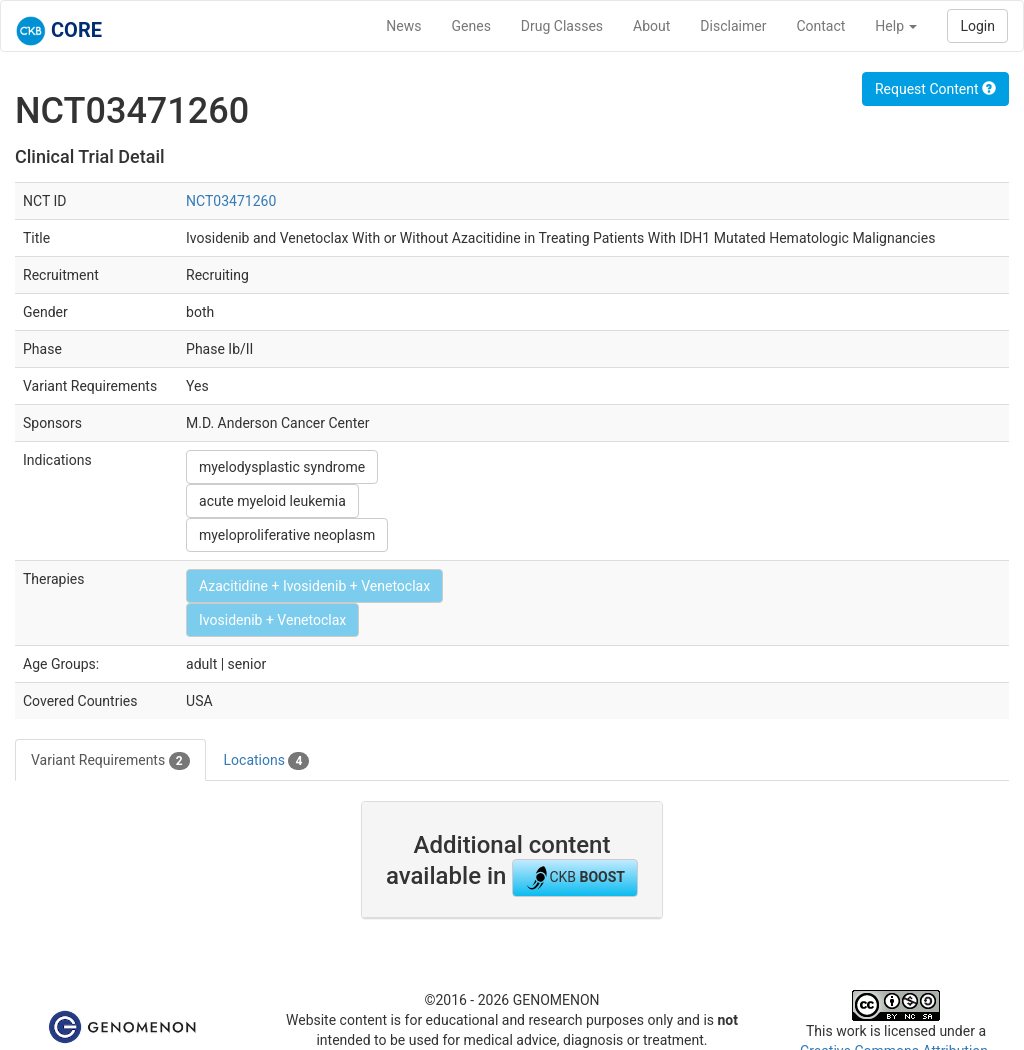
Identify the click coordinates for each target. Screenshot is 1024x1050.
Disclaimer (733, 26)
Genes (471, 26)
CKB (575, 878)
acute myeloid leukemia (272, 501)
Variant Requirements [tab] (110, 761)
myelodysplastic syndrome (282, 467)
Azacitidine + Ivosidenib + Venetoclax (314, 586)
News (403, 26)
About (651, 26)
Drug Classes (562, 26)
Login (977, 26)
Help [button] (896, 26)
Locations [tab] (267, 761)
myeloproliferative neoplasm (287, 535)
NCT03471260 (231, 201)
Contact (820, 26)
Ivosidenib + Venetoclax (272, 620)
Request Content (935, 89)
